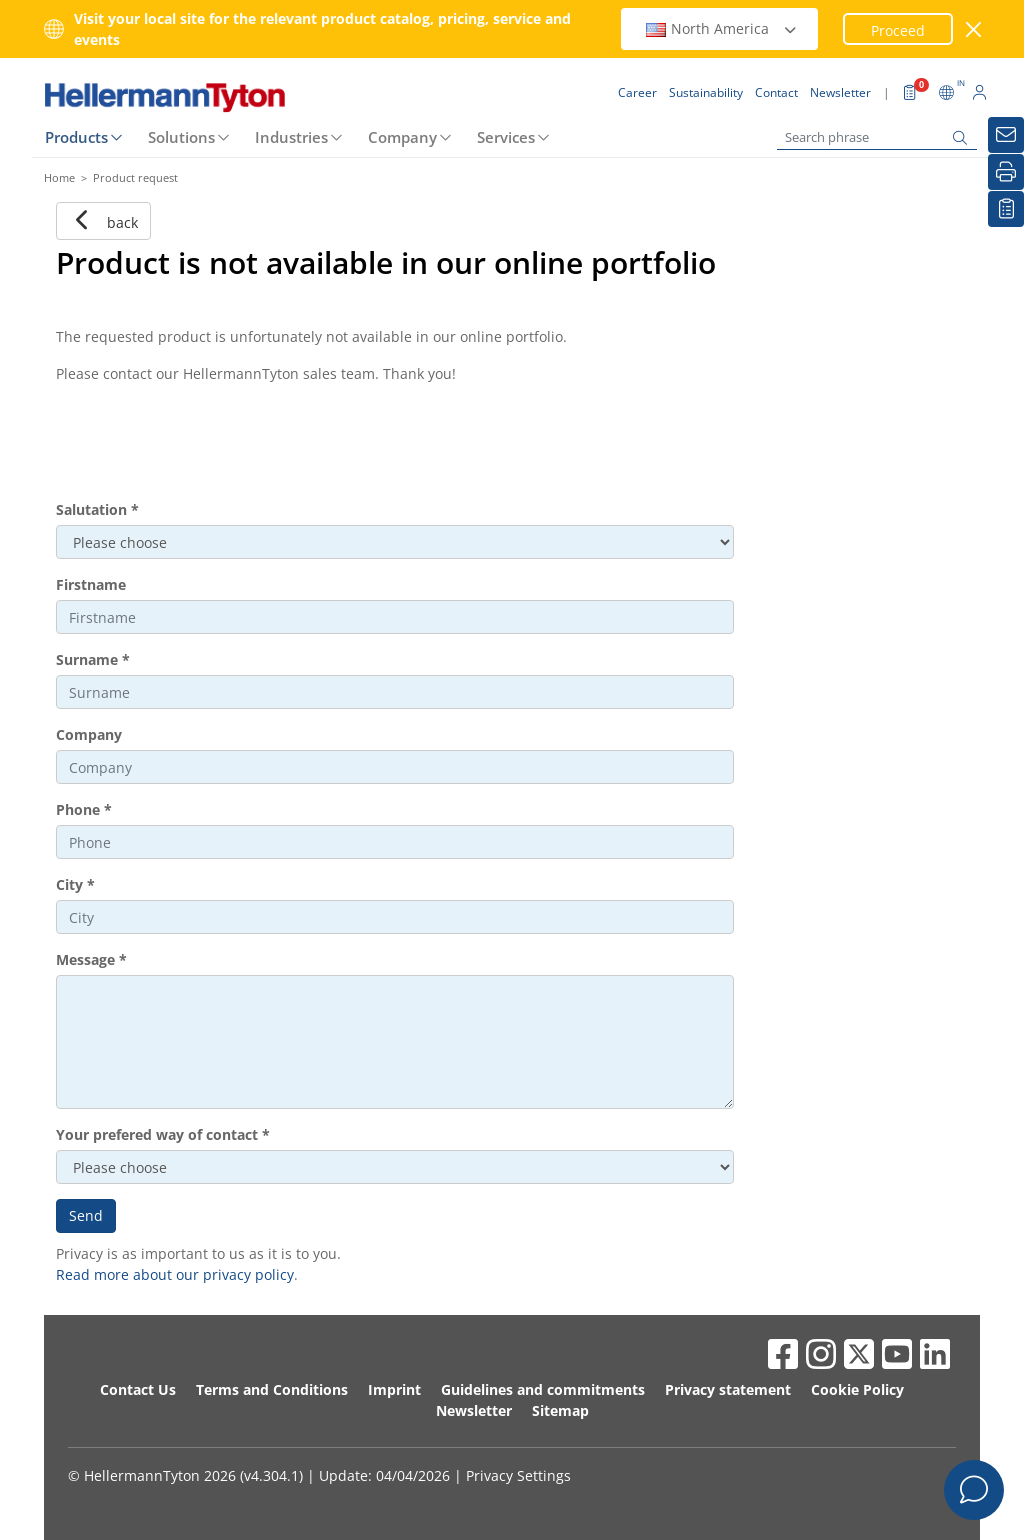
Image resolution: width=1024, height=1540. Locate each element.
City (75, 884)
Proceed (898, 30)
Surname (93, 659)
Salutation (97, 509)
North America (722, 28)
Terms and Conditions (272, 1389)
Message (91, 959)
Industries (291, 137)
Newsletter (474, 1410)
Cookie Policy (857, 1389)
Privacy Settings (518, 1475)
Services (506, 137)
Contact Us (138, 1389)
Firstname (91, 584)
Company (402, 137)
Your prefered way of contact (163, 1134)
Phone (84, 809)
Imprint (394, 1389)
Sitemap (560, 1410)
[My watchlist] (1006, 209)
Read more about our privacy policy (175, 1274)
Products (76, 137)
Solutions (181, 137)
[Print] (1006, 172)
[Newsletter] (1006, 135)
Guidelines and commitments (543, 1389)
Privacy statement (728, 1389)
